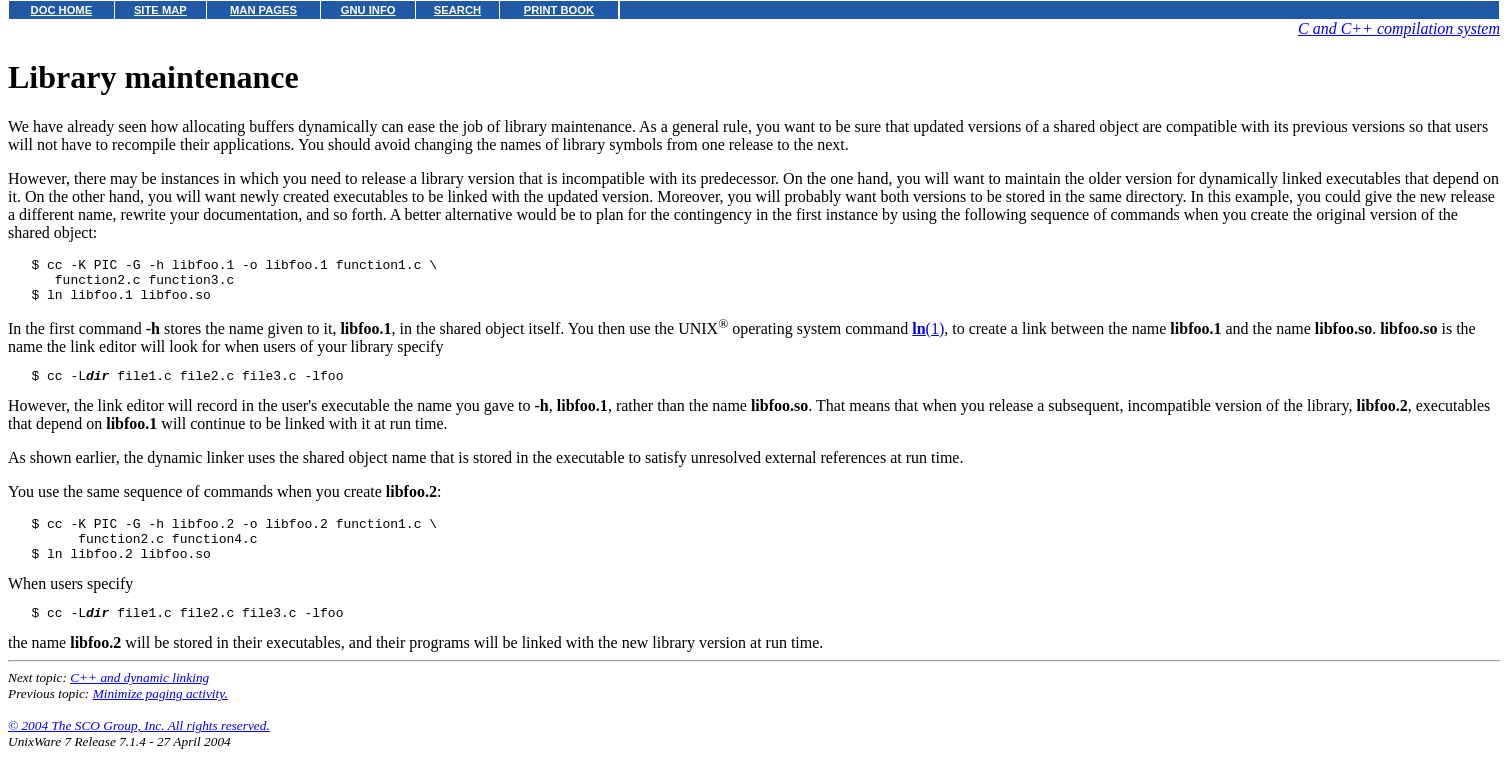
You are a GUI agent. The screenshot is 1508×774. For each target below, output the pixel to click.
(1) (928, 337)
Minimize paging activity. (160, 717)
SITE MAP (160, 10)
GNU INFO (368, 10)
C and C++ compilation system (1399, 28)
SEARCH (457, 10)
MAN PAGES (263, 10)
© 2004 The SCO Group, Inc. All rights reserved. (139, 749)
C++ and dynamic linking (139, 701)
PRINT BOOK (559, 10)
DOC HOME (62, 10)
